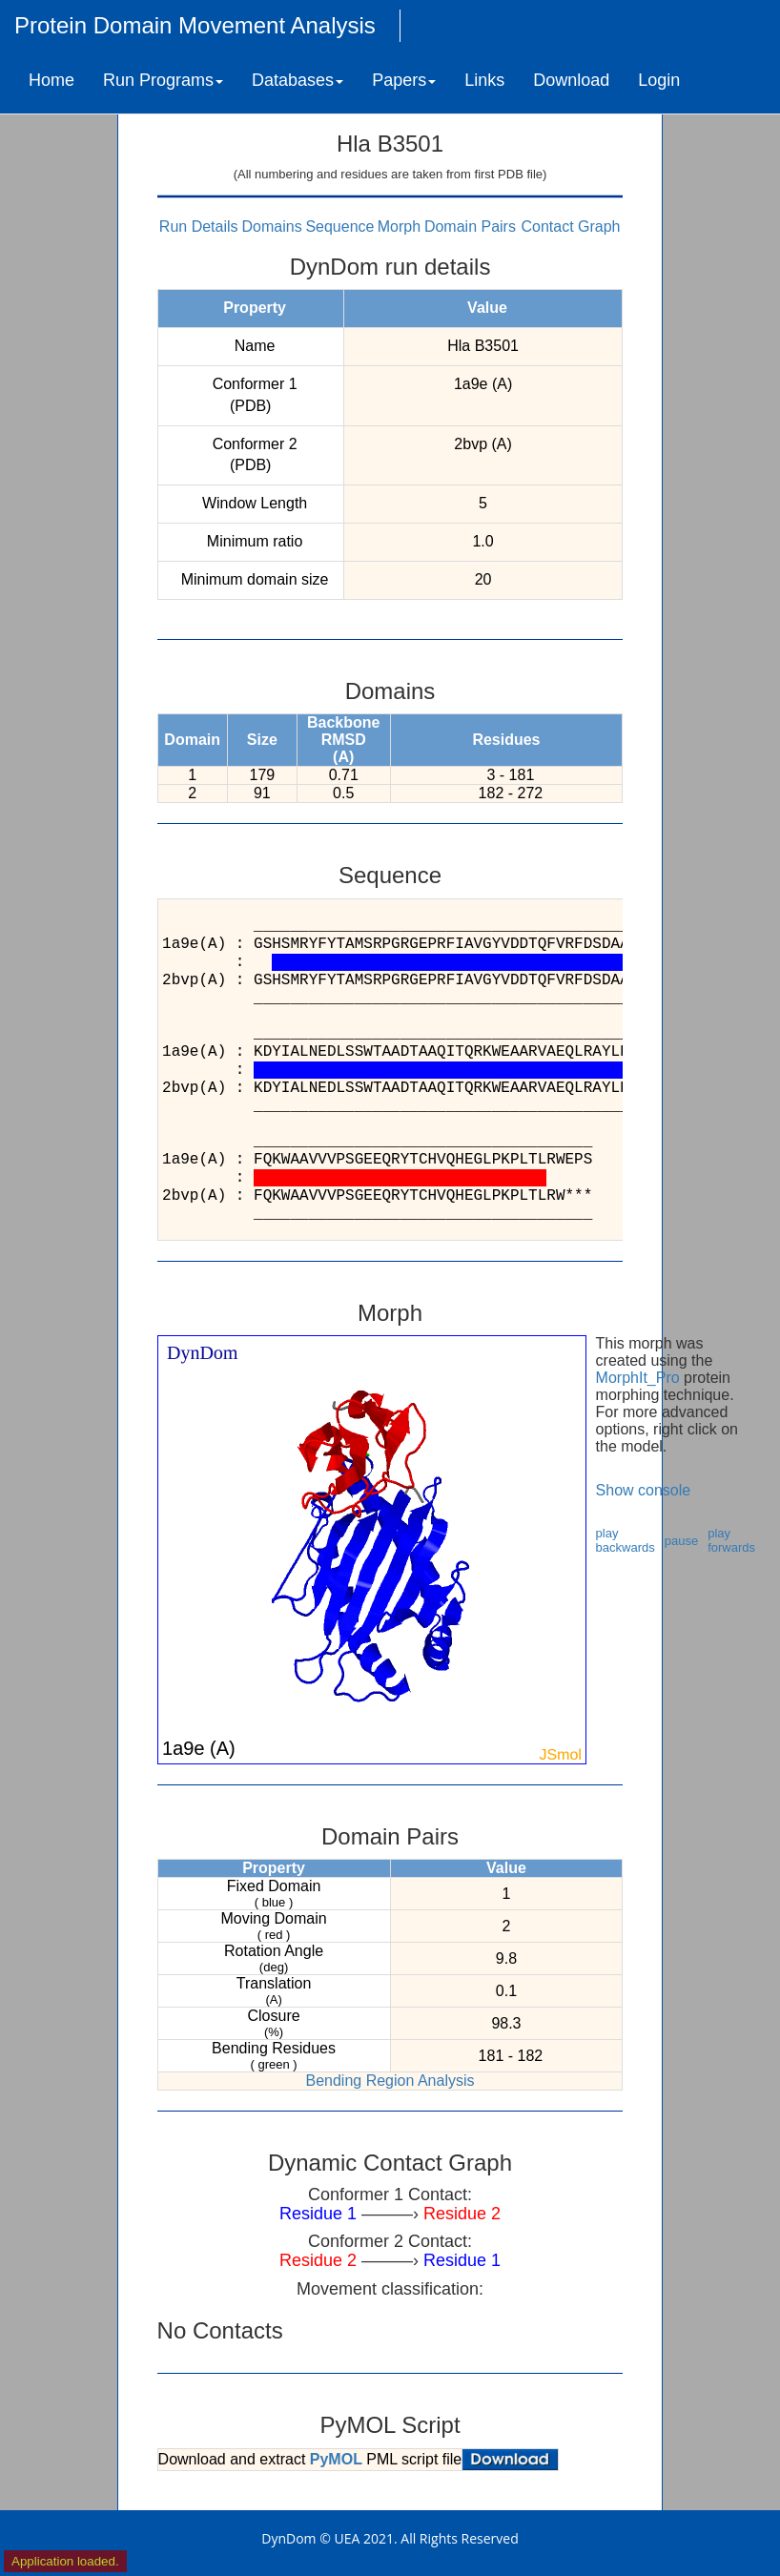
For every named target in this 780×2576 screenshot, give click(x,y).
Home (51, 80)
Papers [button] (404, 80)
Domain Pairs (470, 226)
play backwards (625, 1540)
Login (659, 80)
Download (571, 80)
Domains (272, 226)
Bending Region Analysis (389, 2080)
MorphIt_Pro (638, 1378)
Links (484, 80)
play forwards (731, 1540)
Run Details (198, 226)
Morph (399, 226)
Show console (643, 1490)
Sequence (339, 226)
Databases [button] (297, 80)
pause (681, 1541)
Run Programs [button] (163, 80)
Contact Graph (570, 226)
